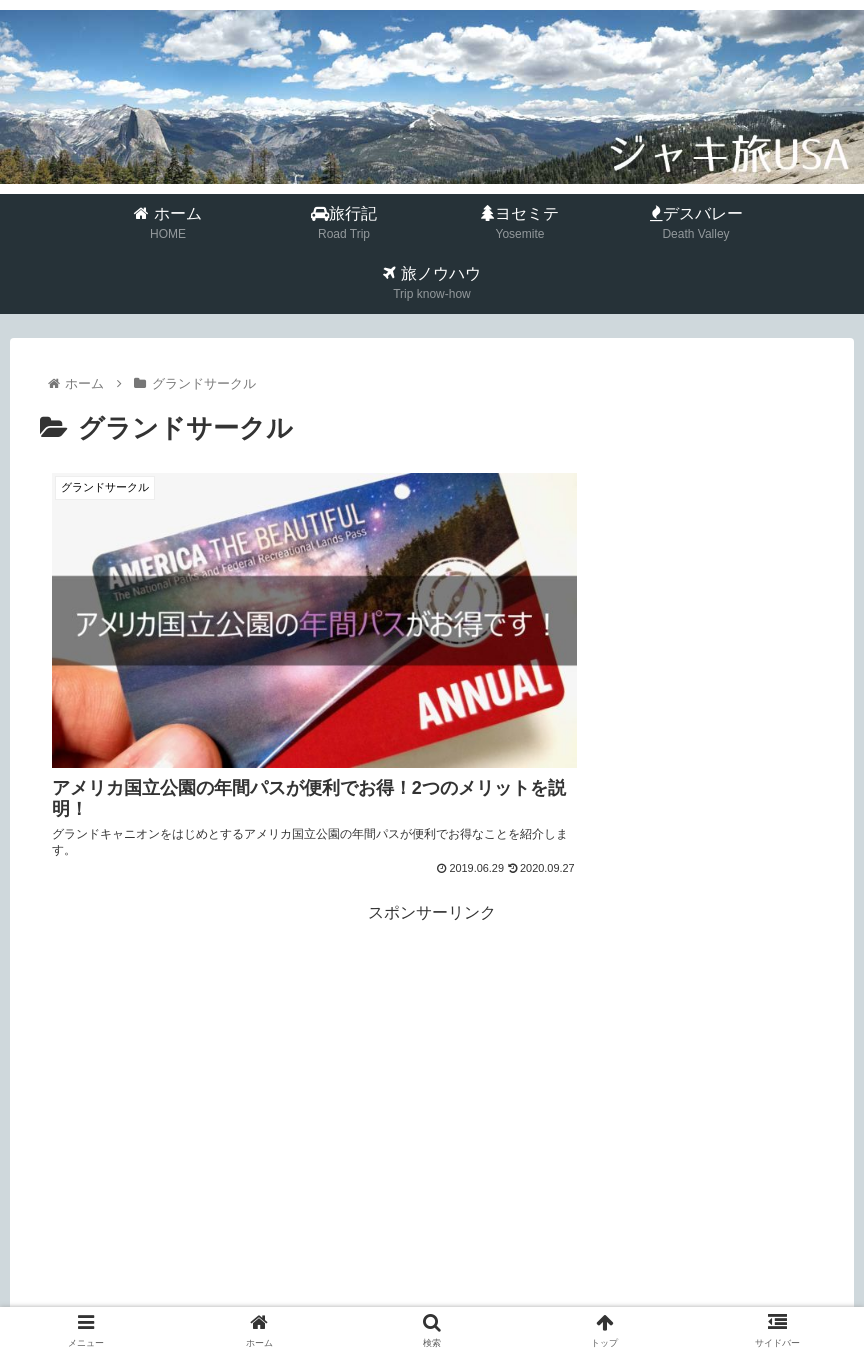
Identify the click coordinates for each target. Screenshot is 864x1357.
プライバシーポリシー (464, 1303)
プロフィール (331, 1303)
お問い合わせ (597, 1303)
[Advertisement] (432, 981)
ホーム (247, 1303)
